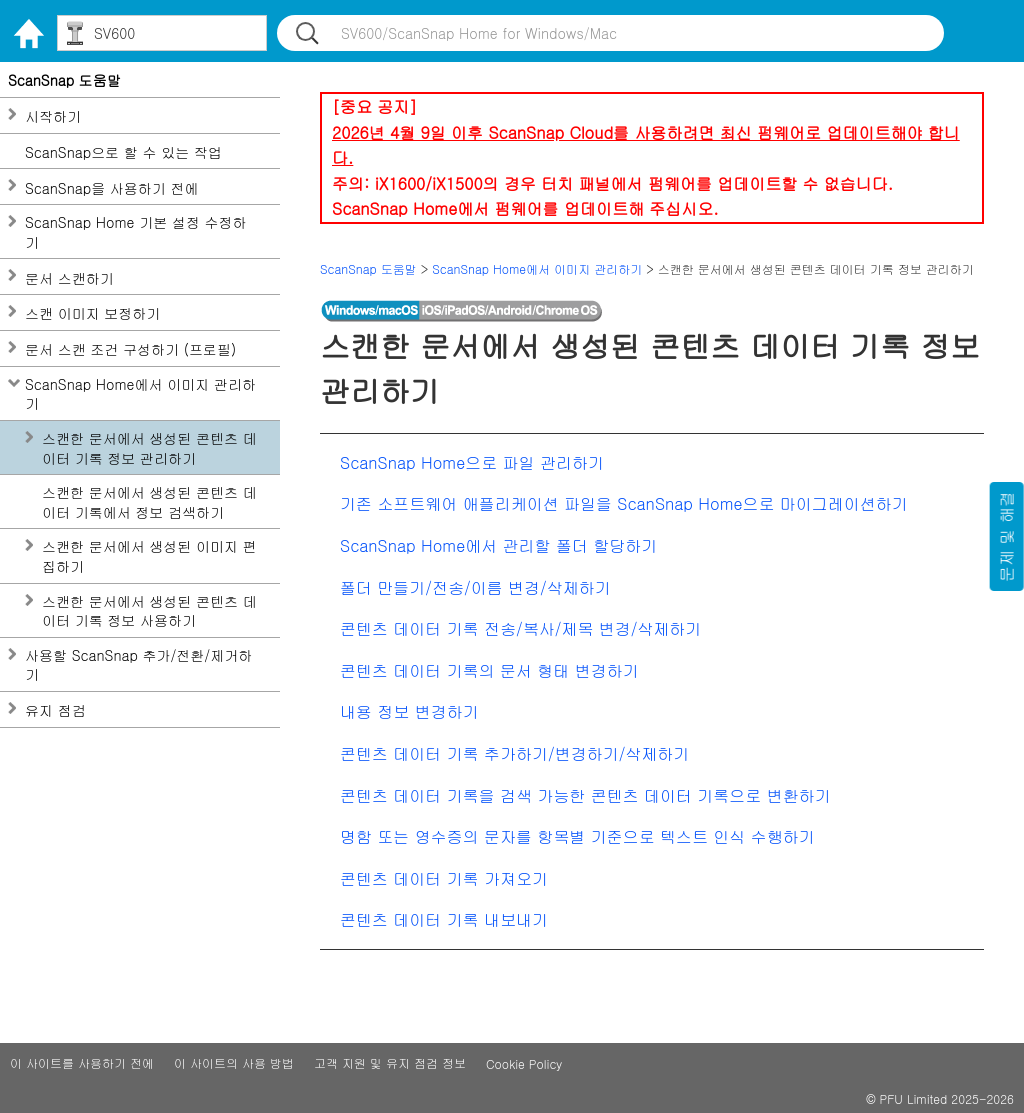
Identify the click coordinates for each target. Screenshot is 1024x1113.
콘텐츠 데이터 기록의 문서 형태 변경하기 (489, 670)
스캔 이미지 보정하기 (92, 313)
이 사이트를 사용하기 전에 (82, 1062)
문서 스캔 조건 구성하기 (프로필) (130, 349)
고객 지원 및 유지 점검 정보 (390, 1062)
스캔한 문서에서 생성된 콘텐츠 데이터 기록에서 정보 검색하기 (149, 502)
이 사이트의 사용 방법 (234, 1062)
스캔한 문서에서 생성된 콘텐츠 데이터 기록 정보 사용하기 (149, 611)
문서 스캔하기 (69, 278)
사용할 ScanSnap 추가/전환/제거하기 (138, 665)
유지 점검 (55, 710)
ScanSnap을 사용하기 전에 (112, 188)
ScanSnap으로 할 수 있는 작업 (123, 152)
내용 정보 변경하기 (409, 711)
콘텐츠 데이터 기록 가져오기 (444, 878)
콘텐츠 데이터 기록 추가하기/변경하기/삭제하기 (514, 753)
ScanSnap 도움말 (64, 80)
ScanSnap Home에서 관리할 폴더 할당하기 (498, 545)
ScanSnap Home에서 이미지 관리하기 (140, 394)
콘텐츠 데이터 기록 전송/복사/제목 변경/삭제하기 (520, 628)
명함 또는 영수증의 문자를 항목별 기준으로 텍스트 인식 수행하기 (577, 836)
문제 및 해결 (1006, 536)
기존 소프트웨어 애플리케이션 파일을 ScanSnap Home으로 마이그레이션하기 (624, 503)
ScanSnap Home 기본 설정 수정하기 (136, 232)
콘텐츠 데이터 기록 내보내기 (444, 919)
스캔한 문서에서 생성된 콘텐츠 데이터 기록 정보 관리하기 (149, 448)
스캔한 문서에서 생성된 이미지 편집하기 (149, 556)
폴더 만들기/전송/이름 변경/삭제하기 (475, 587)
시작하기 (53, 116)
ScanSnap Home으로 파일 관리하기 (472, 462)
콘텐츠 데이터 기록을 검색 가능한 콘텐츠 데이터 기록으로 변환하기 (585, 795)
